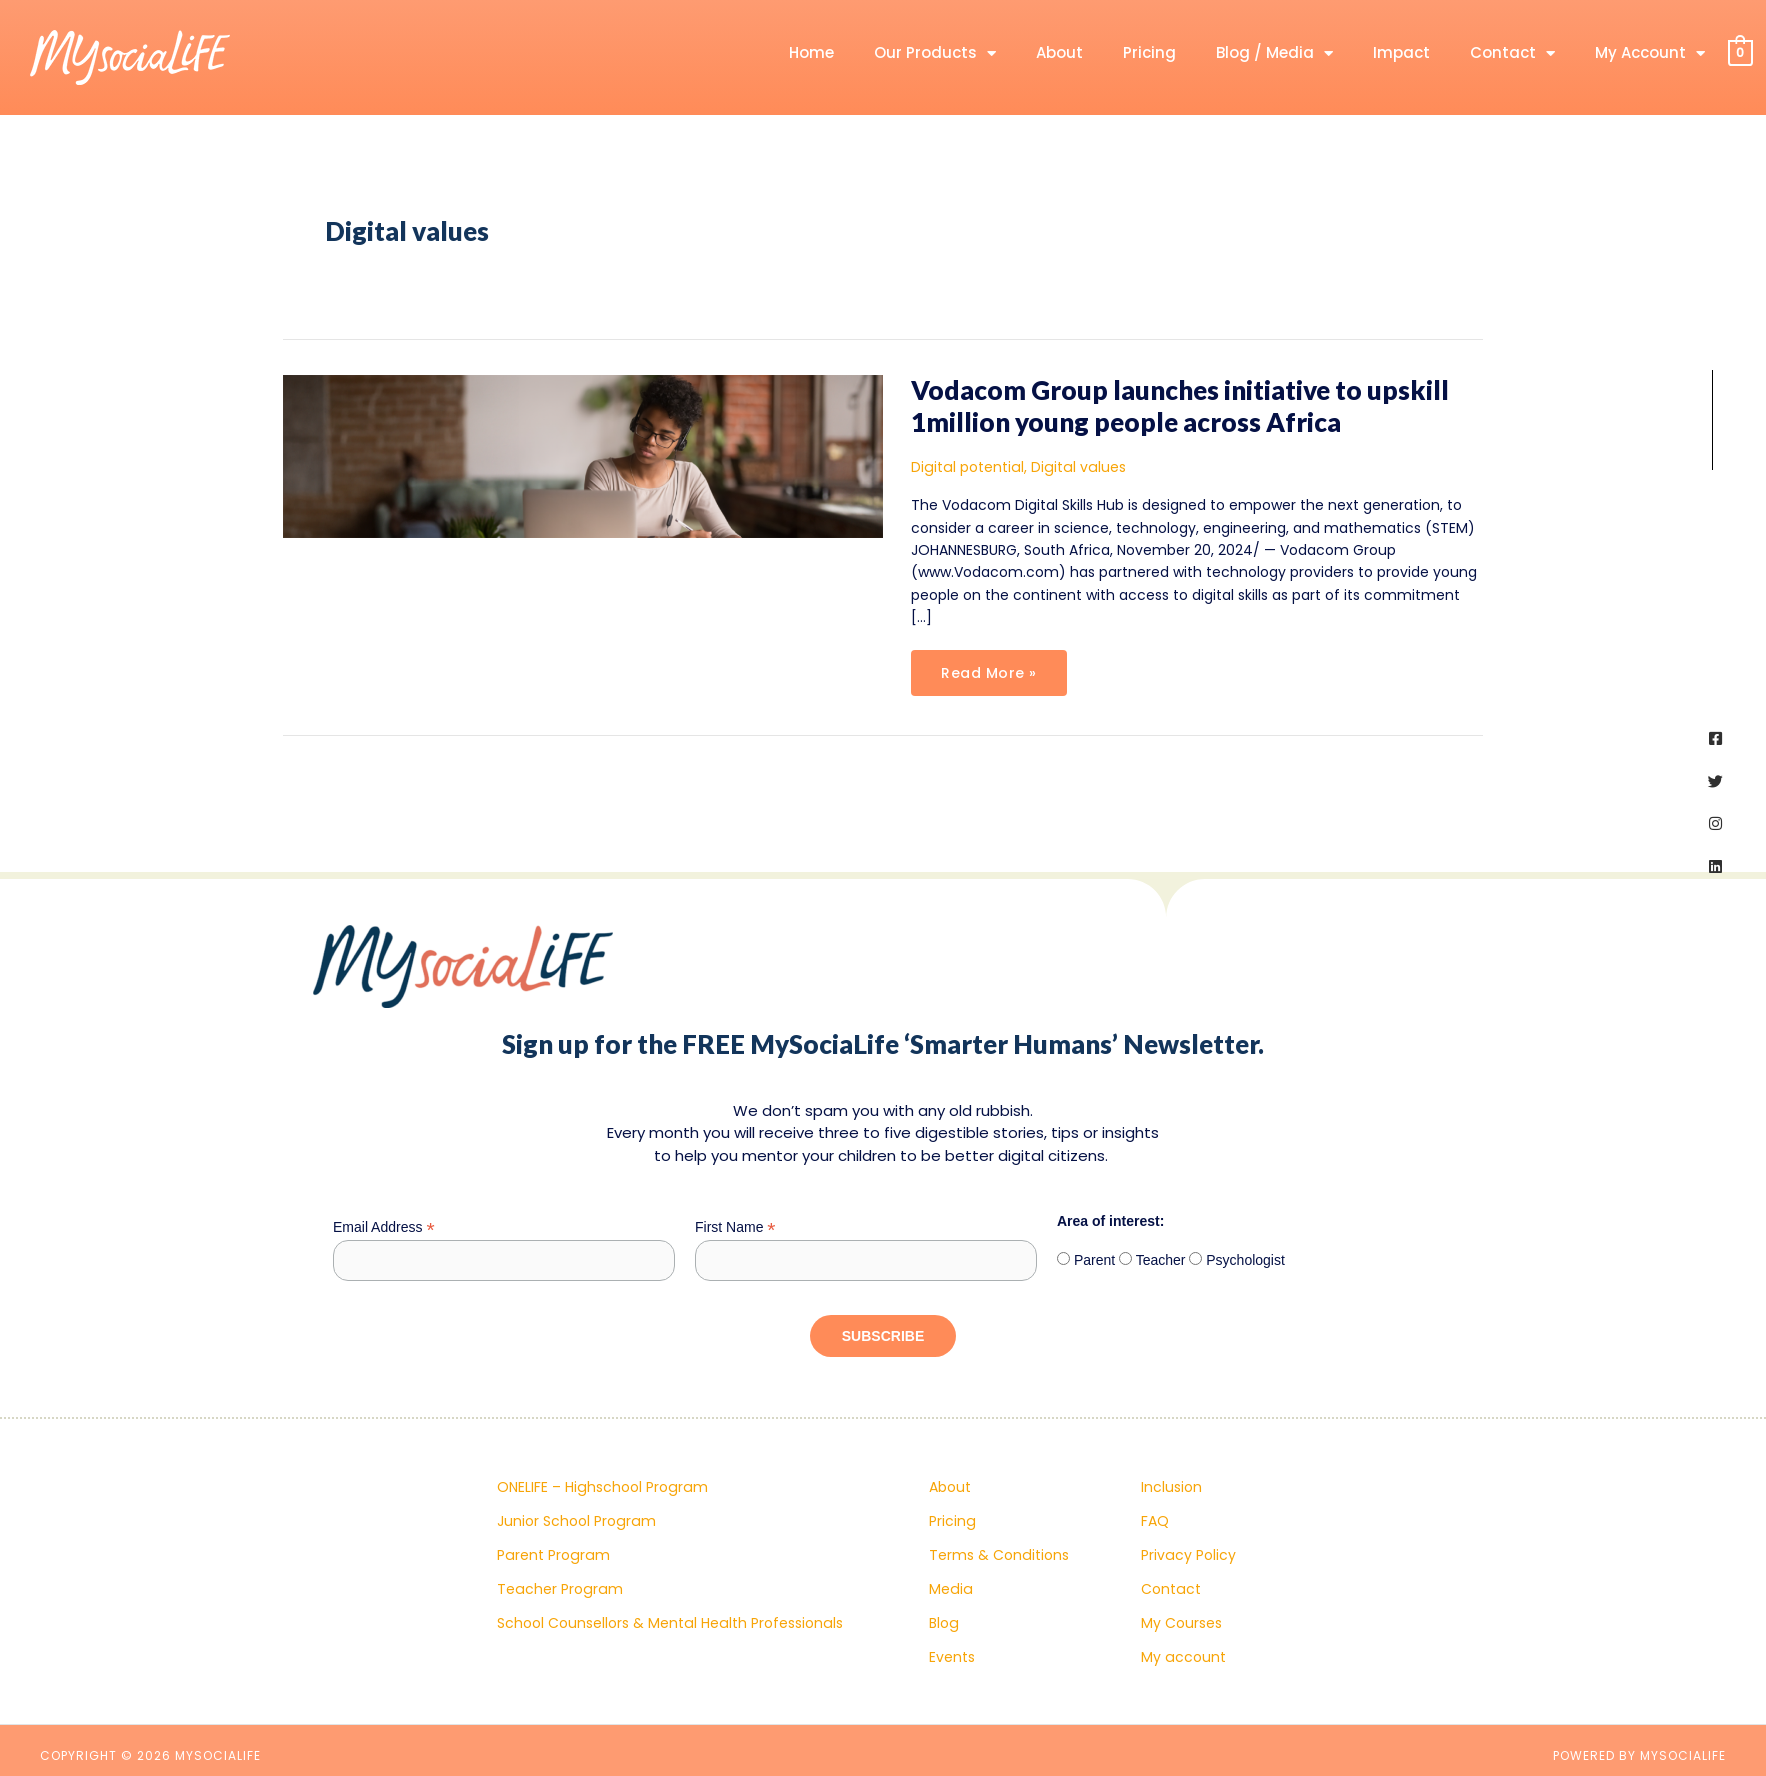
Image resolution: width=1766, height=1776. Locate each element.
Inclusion (1171, 1487)
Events (952, 1657)
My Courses (1181, 1623)
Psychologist (1243, 1260)
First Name (735, 1227)
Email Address (384, 1227)
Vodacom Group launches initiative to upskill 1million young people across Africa (1180, 406)
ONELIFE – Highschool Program (601, 1487)
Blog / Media (1274, 53)
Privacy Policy (1188, 1555)
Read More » (988, 666)
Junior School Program (575, 1521)
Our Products (935, 53)
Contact (1512, 53)
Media (950, 1589)
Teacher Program (558, 1589)
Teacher (1158, 1260)
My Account (1650, 53)
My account (1183, 1657)
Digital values (1074, 467)
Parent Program (552, 1555)
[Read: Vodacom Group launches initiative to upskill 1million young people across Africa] (583, 455)
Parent (1092, 1260)
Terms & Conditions (998, 1555)
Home (811, 52)
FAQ (1155, 1521)
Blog (943, 1623)
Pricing (1149, 52)
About (1059, 52)
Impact (1401, 52)
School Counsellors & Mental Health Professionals (668, 1623)
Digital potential (966, 467)
